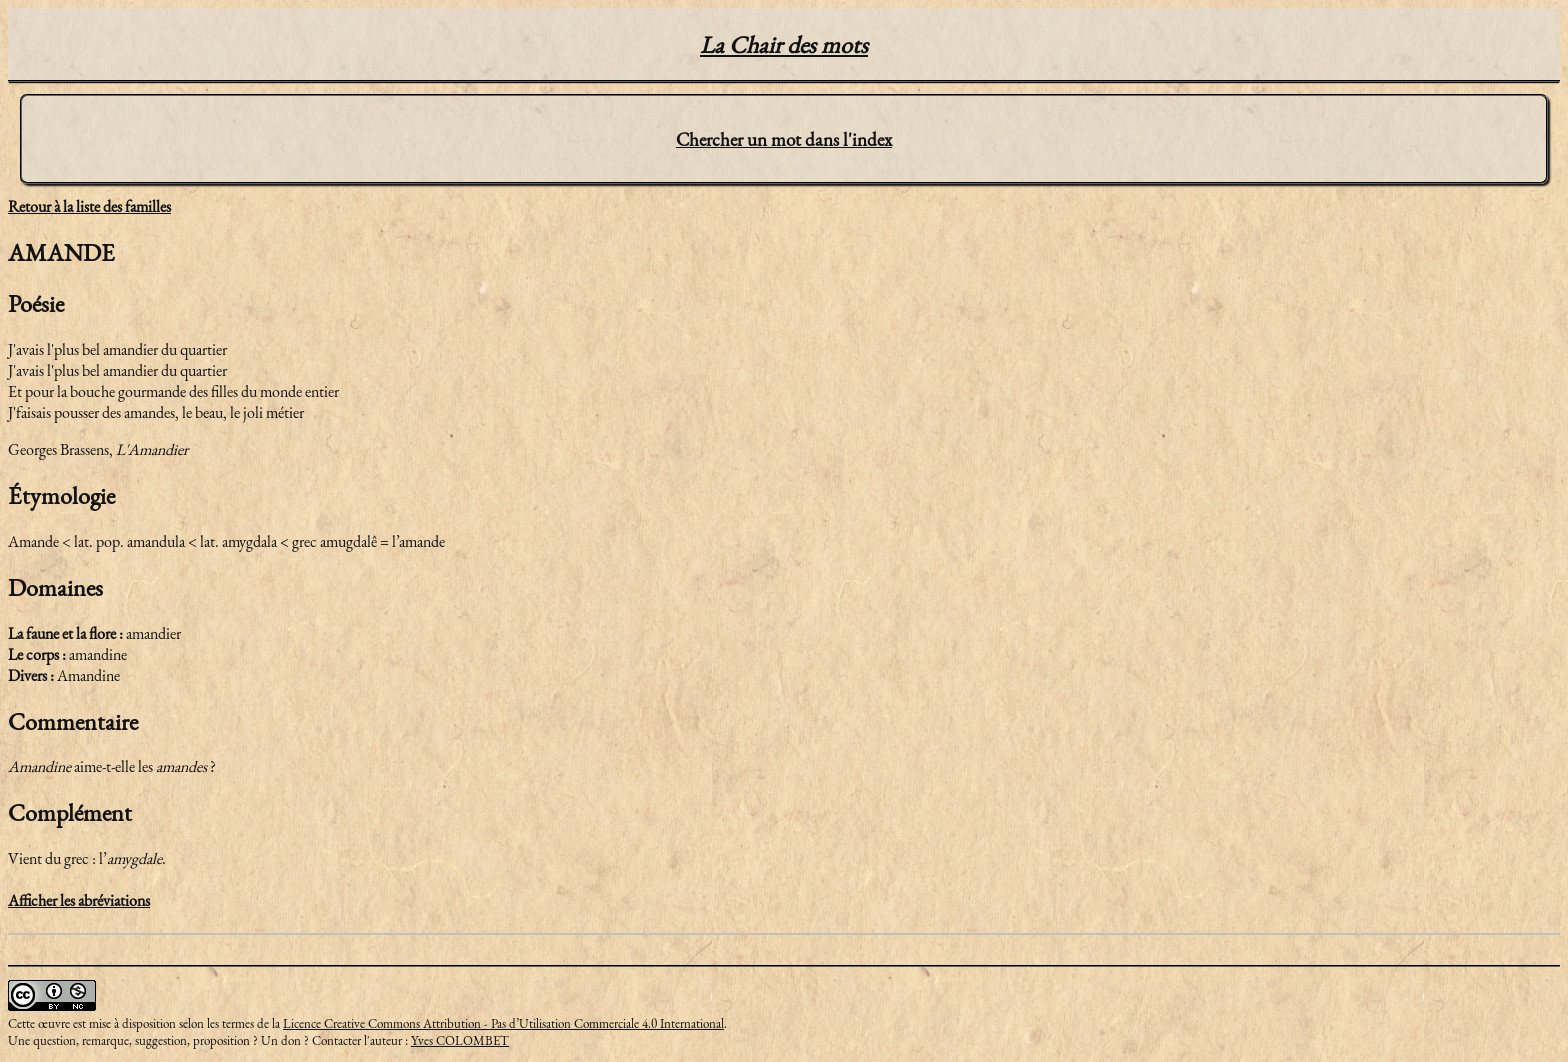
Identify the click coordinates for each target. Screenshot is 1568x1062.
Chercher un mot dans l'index (784, 139)
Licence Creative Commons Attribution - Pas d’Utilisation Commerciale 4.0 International (503, 1023)
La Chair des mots (784, 44)
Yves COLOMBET (460, 1040)
